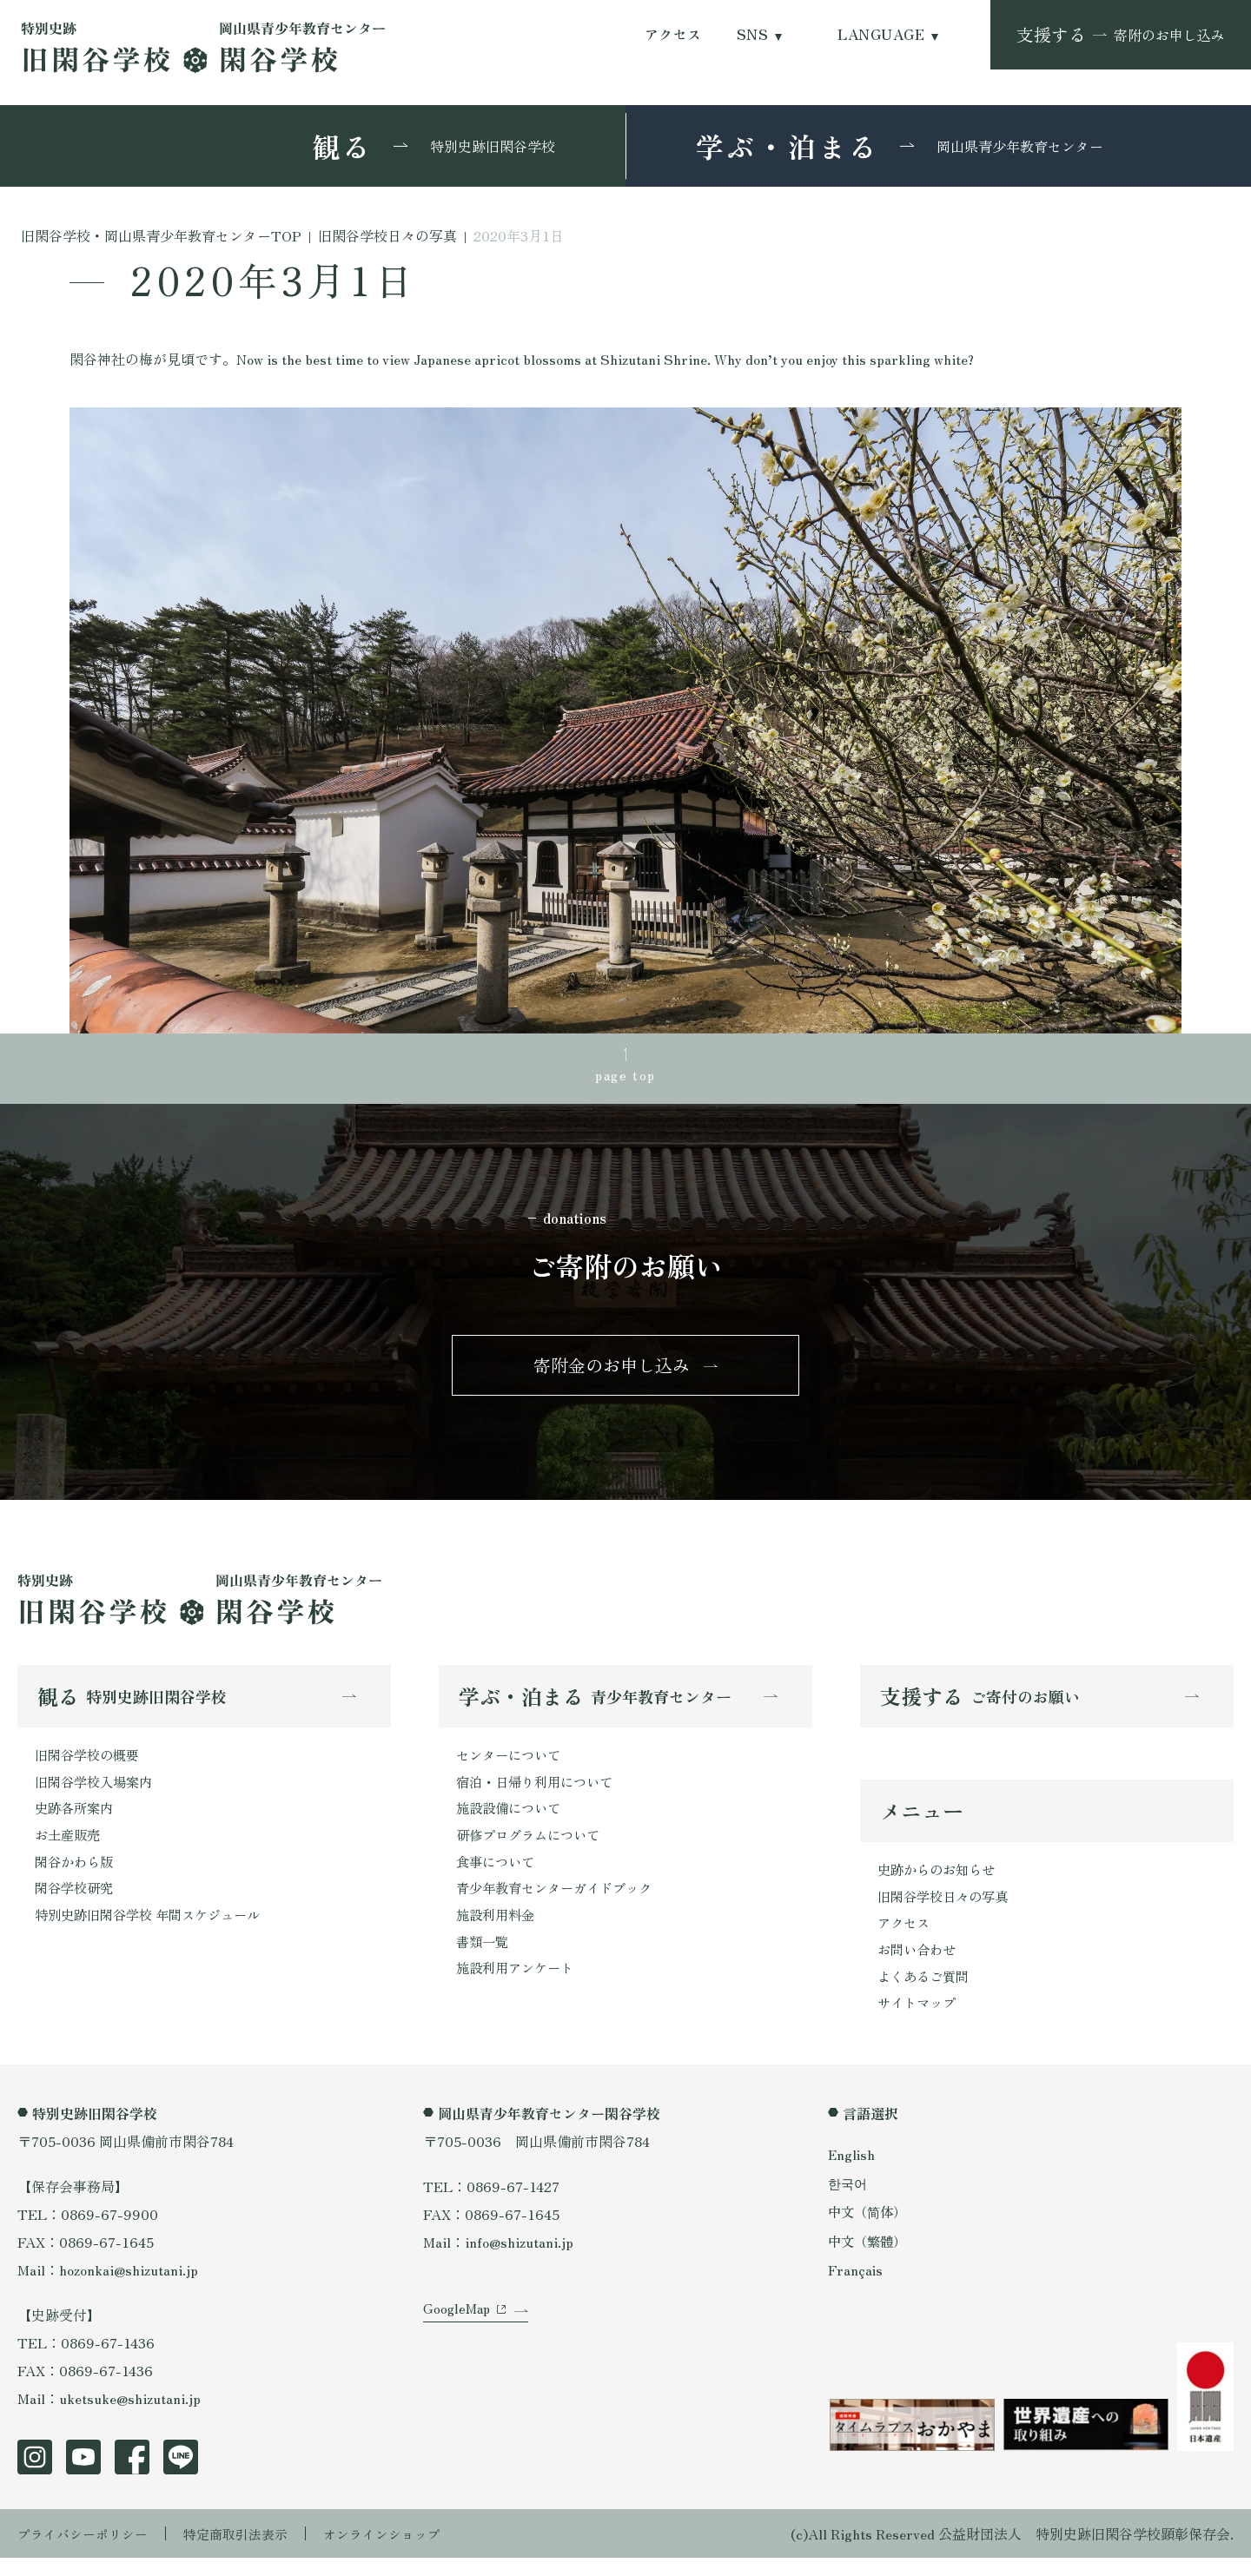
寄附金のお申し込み (611, 1371)
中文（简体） (869, 2229)
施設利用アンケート (518, 1986)
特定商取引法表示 (247, 2551)
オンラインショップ (401, 2551)
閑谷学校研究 (76, 1902)
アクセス (673, 34)
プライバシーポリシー (86, 2551)
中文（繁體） (869, 2258)
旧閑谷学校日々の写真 (946, 1909)
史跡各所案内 (76, 1819)
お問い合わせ (919, 1964)
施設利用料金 (497, 1930)
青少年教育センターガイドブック (560, 1902)
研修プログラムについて (532, 1847)
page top (625, 1076)
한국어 (849, 2200)
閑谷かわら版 (76, 1875)
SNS (752, 34)
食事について (497, 1875)
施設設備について (511, 1819)
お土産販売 (69, 1847)
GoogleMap (458, 2339)
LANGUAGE (880, 34)
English (852, 2172)
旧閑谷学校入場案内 (97, 1791)
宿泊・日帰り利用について (539, 1791)
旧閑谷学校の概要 (90, 1764)
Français (856, 2286)
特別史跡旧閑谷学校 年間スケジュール (155, 1930)
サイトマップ (919, 2020)
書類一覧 (484, 1958)
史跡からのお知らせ (940, 1881)
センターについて (511, 1764)
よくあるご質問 (926, 1992)
